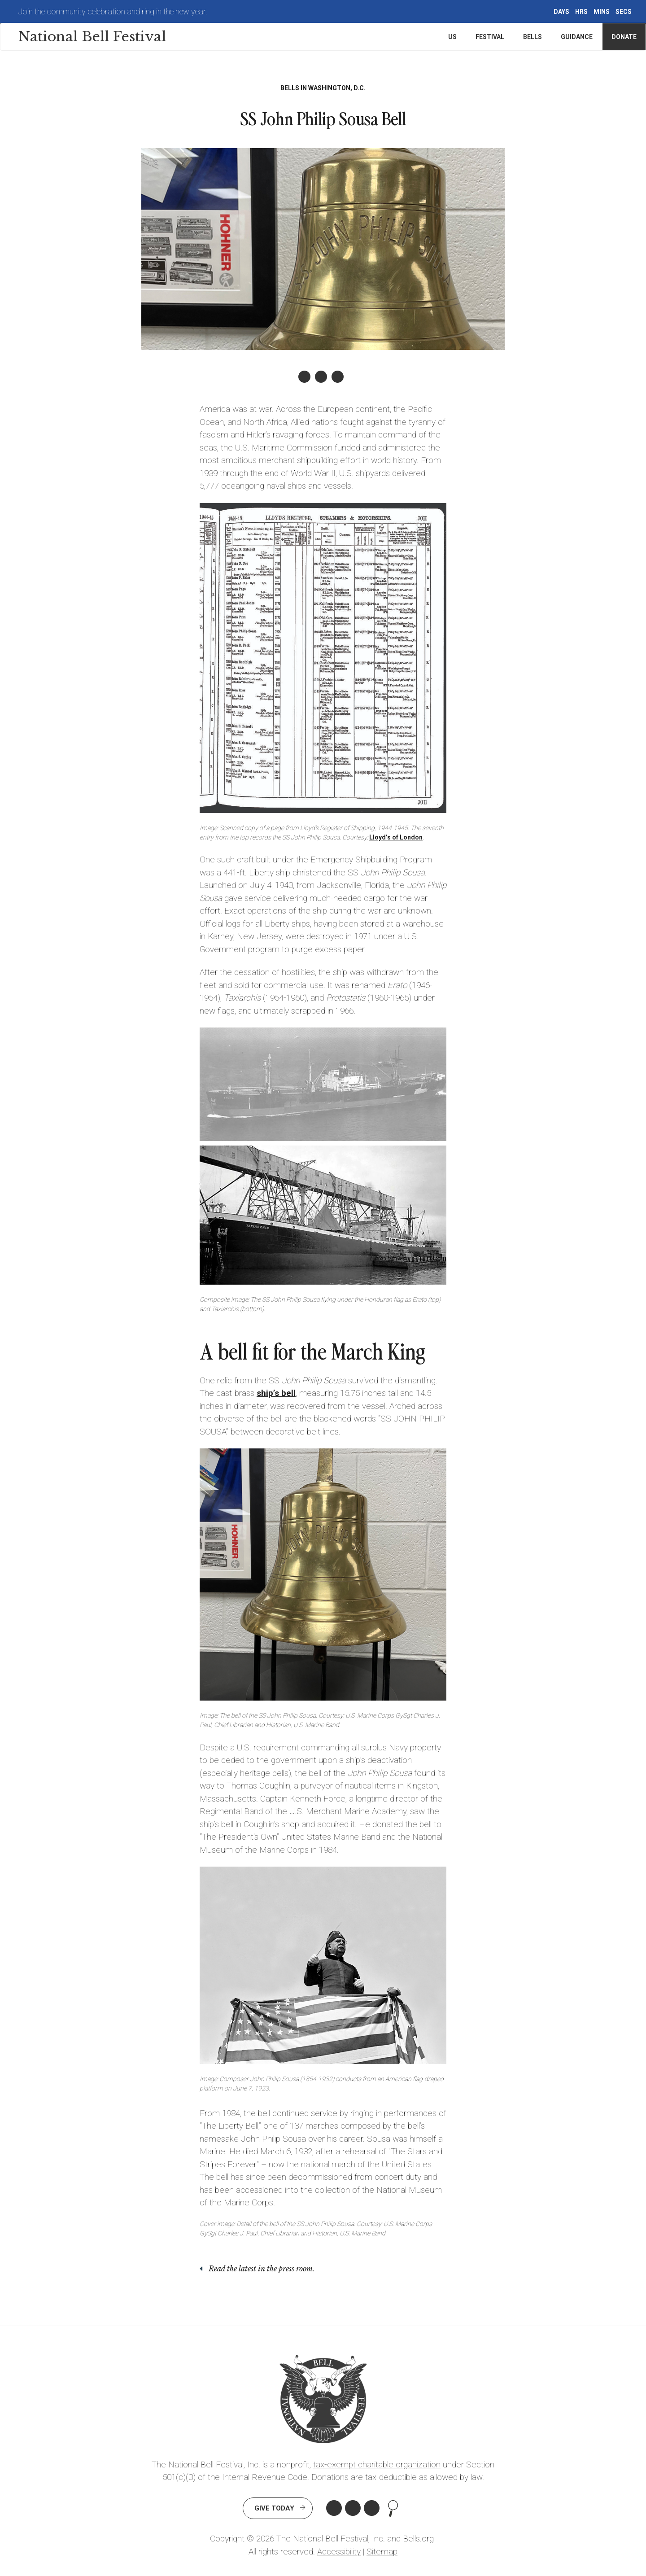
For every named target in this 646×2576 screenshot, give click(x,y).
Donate (624, 36)
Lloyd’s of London (396, 837)
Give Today (274, 2508)
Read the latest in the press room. (261, 2268)
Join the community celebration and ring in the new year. (112, 11)
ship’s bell (276, 1393)
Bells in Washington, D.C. (323, 88)
